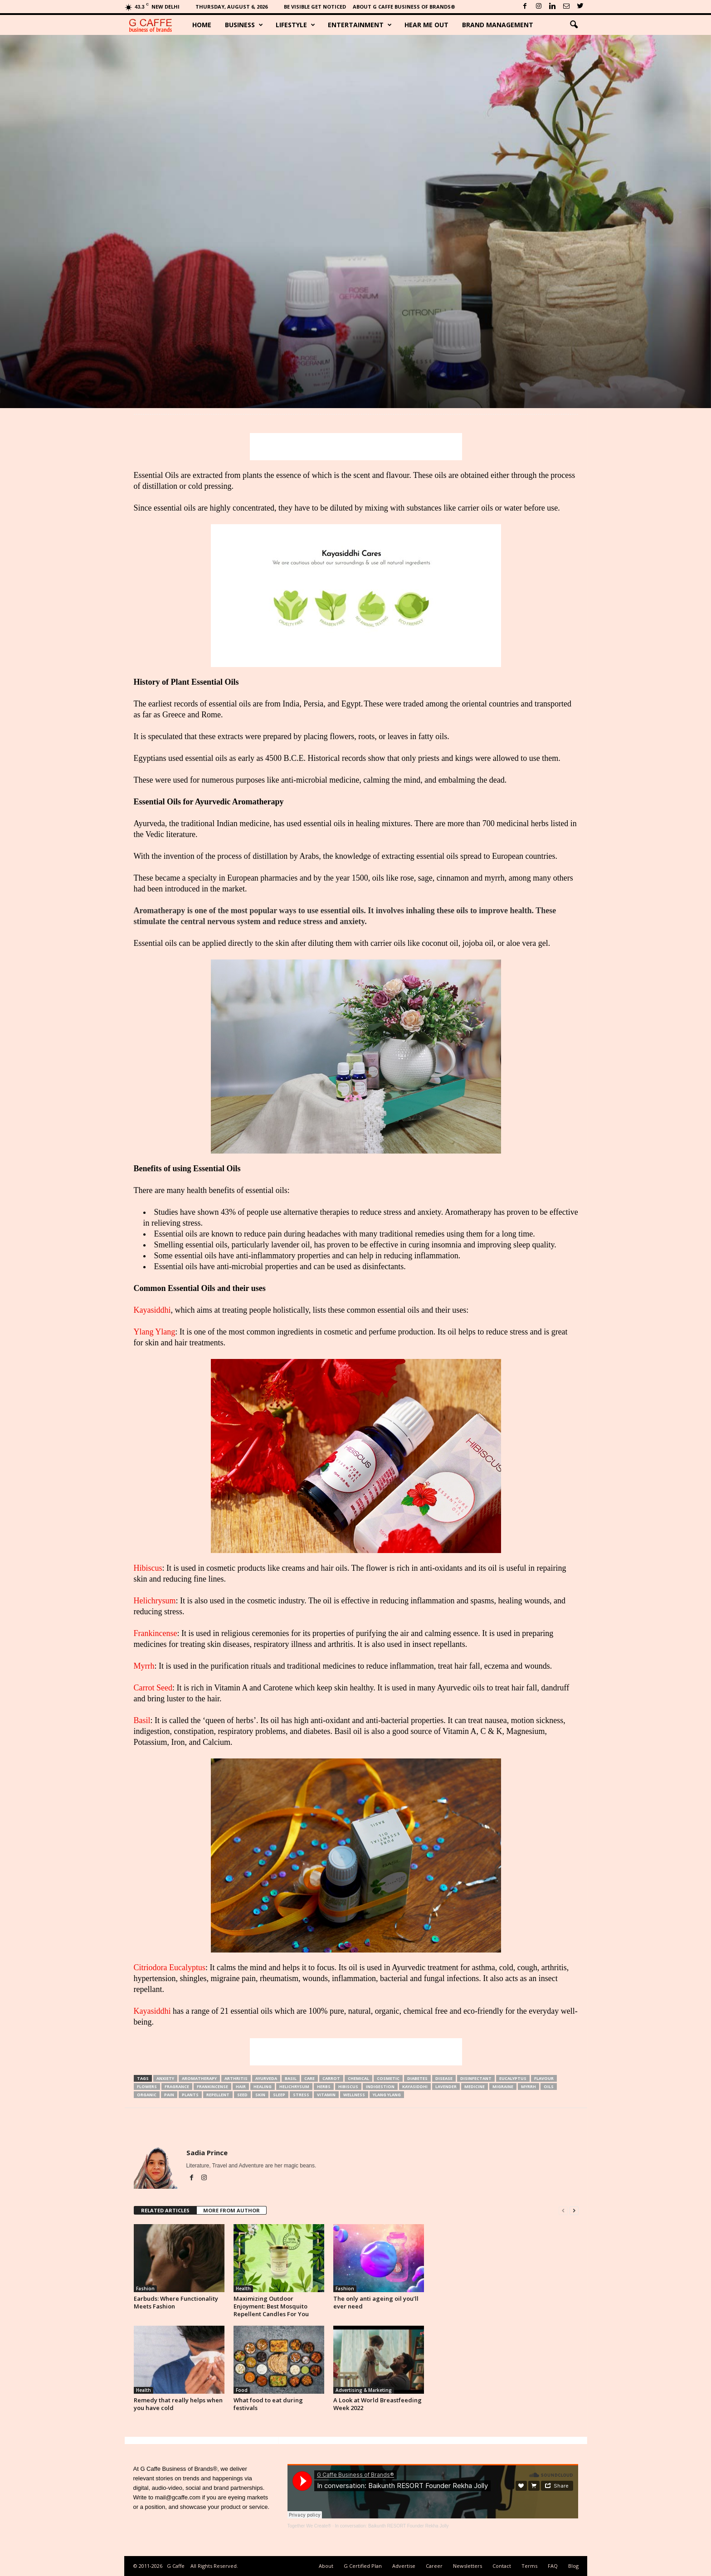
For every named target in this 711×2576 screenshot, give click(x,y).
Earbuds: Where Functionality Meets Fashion (176, 2302)
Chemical (358, 2078)
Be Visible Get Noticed (315, 6)
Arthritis (236, 2078)
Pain (169, 2095)
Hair (241, 2086)
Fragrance (177, 2086)
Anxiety (165, 2078)
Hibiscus (148, 1568)
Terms (529, 2565)
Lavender (446, 2086)
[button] (574, 25)
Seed (242, 2095)
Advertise (403, 2565)
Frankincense (155, 1633)
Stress (301, 2095)
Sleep (279, 2095)
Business (244, 25)
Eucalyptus (512, 2078)
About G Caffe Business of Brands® (404, 6)
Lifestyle (295, 25)
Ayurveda (266, 2078)
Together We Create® (309, 2525)
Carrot (331, 2078)
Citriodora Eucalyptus (169, 1967)
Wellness (354, 2095)
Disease (444, 2078)
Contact (501, 2565)
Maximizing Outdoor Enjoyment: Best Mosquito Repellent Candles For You (271, 2306)
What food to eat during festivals (268, 2404)
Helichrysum (155, 1600)
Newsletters (467, 2565)
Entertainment (360, 25)
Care (309, 2078)
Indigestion (380, 2086)
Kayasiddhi (152, 1310)
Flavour (544, 2078)
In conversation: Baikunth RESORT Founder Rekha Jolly (392, 2525)
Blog (573, 2565)
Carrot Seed (153, 1687)
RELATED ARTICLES (165, 2210)
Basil (142, 1720)
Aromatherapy (199, 2078)
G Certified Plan (363, 2565)
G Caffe (176, 2565)
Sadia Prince (207, 2152)
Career (434, 2565)
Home (201, 24)
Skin (260, 2095)
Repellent (217, 2095)
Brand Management (497, 24)
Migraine (502, 2086)
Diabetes (417, 2078)
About (326, 2565)
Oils (549, 2086)
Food (242, 2390)
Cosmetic (388, 2078)
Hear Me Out (426, 24)
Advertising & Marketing (364, 2390)
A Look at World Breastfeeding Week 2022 (377, 2404)
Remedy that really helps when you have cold (178, 2404)
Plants (190, 2095)
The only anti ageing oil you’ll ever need (376, 2302)
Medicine (474, 2086)
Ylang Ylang (154, 1331)
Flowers (147, 2086)
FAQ (553, 2565)
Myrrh (144, 1665)
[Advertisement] (356, 446)
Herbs (324, 2086)
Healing (262, 2086)
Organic (146, 2095)
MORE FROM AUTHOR (231, 2210)
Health (243, 2288)
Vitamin (326, 2095)
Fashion (145, 2288)
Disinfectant (476, 2078)
